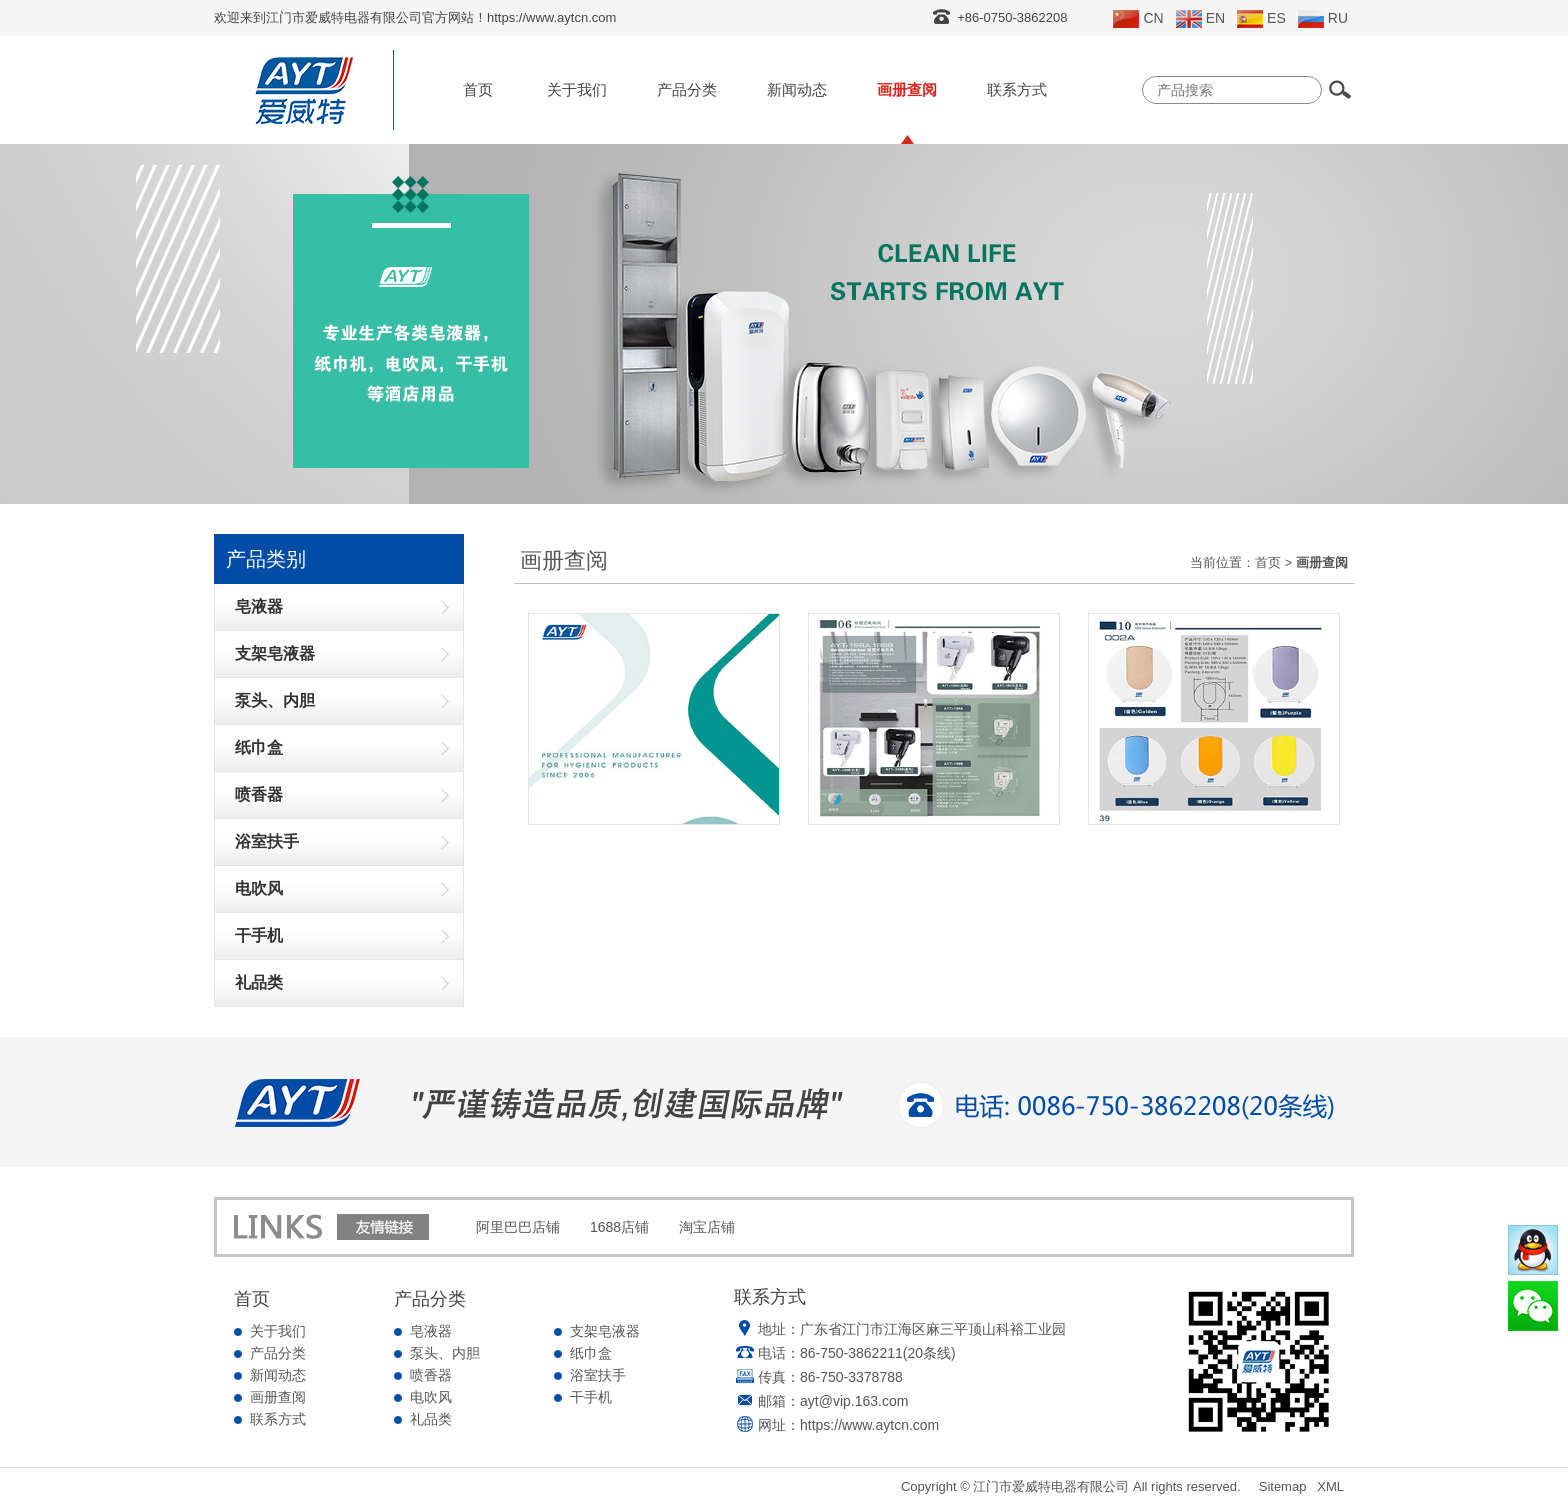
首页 (478, 89)
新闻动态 (797, 89)
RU (1323, 19)
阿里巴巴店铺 (518, 1227)
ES (1261, 19)
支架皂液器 (605, 1331)
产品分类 (687, 89)
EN (1200, 19)
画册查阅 (907, 89)
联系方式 (1017, 89)
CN (1138, 19)
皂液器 (431, 1331)
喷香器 (431, 1375)
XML (1330, 1486)
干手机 (591, 1397)
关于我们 (577, 89)
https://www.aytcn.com (869, 1425)
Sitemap (1283, 1486)
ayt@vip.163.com (854, 1401)
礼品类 (431, 1419)
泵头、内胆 (445, 1353)
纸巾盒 (591, 1353)
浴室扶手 (598, 1375)
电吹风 (431, 1397)
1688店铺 (619, 1227)
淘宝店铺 (707, 1227)
